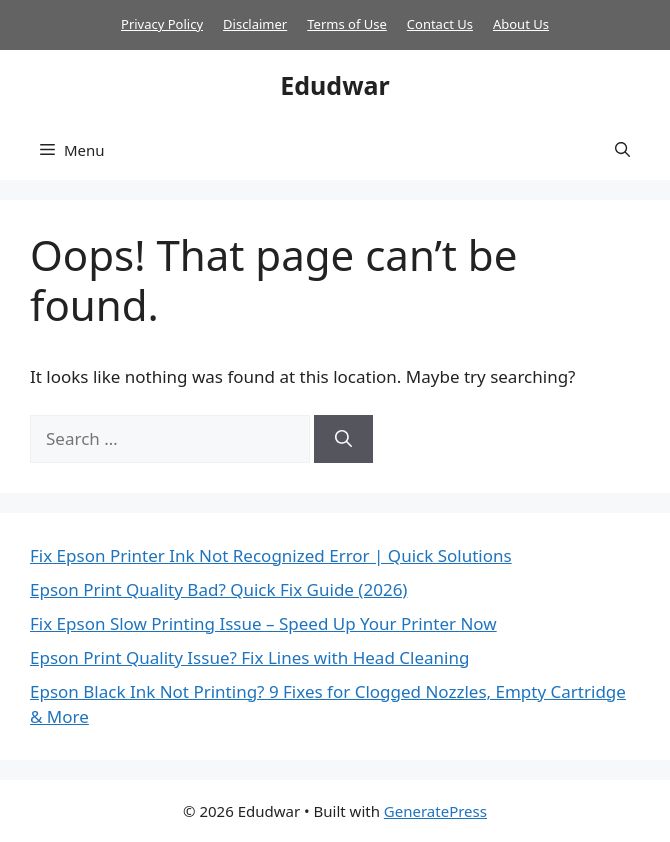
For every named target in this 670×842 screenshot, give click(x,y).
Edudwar (334, 85)
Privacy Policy (162, 24)
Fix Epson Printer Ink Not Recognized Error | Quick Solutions (271, 555)
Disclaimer (255, 24)
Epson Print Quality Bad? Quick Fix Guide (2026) (218, 589)
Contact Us (440, 24)
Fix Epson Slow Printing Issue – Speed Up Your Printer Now (263, 623)
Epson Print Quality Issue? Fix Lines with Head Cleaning (249, 657)
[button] (622, 150)
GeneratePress (435, 811)
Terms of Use (347, 24)
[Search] (343, 439)
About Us (521, 24)
